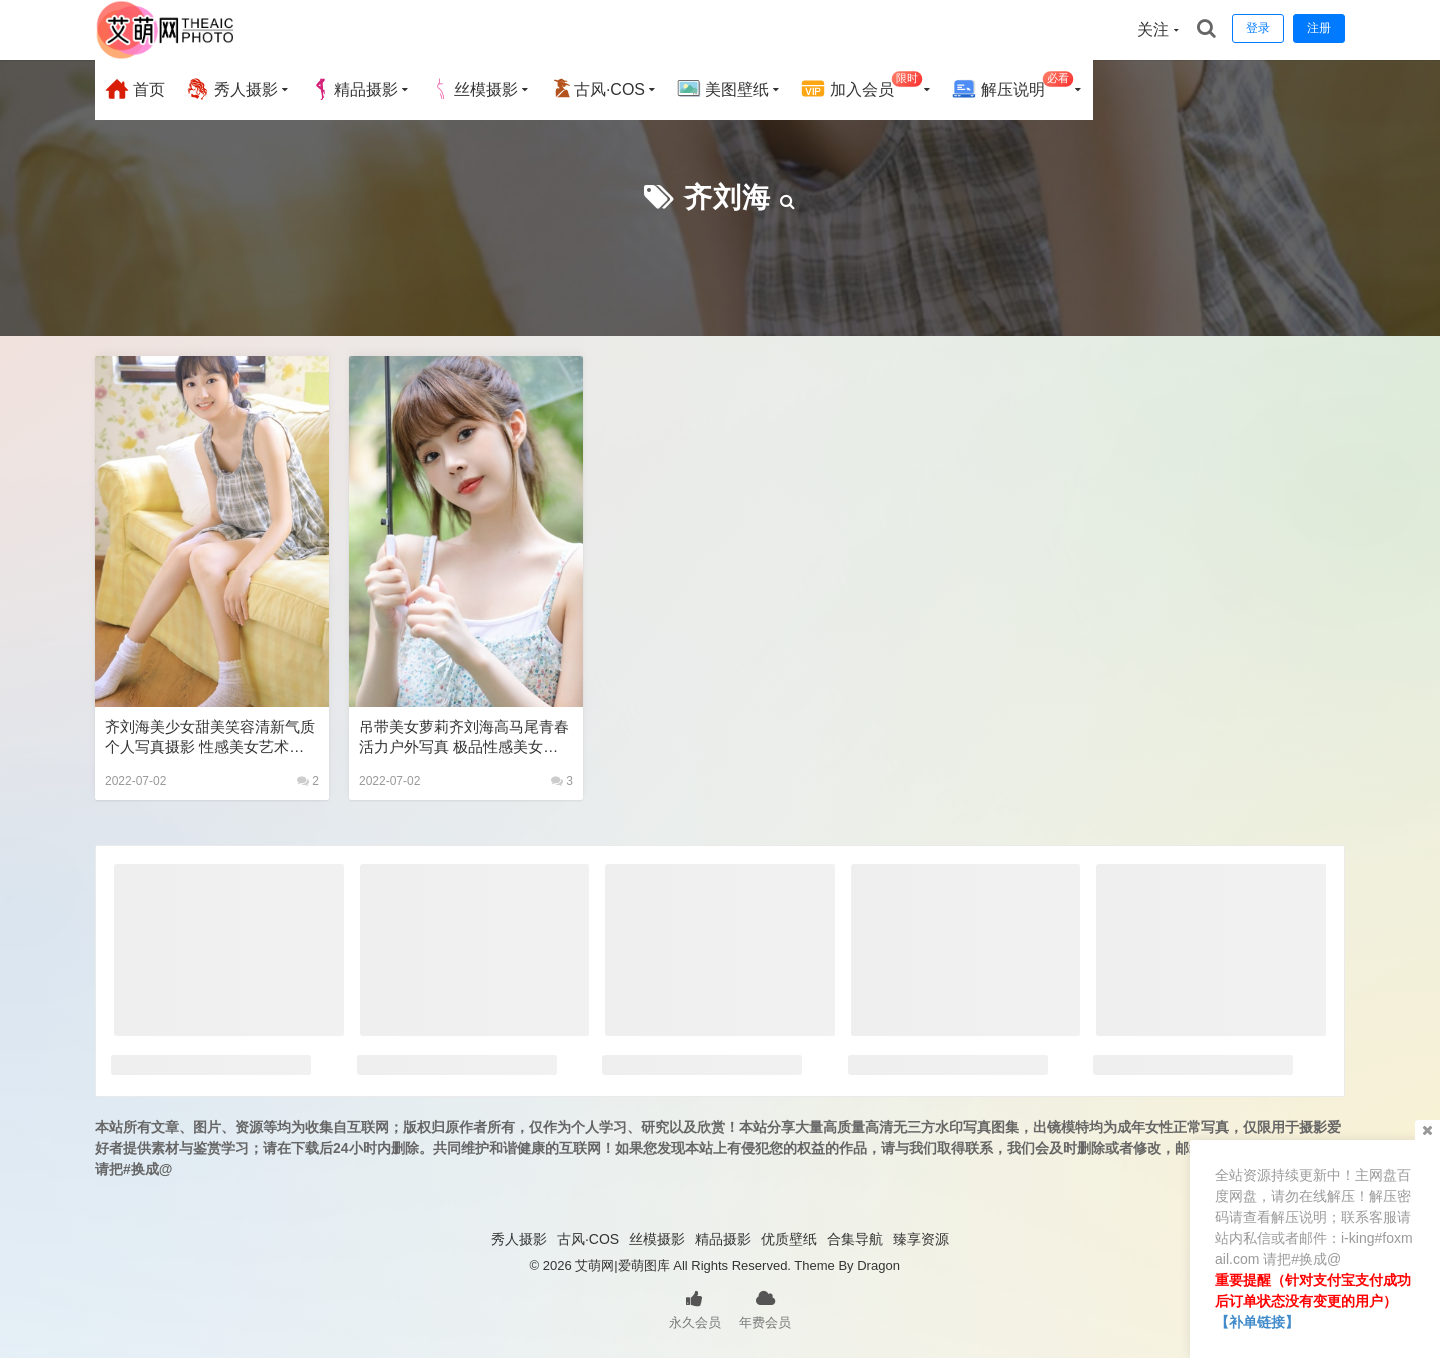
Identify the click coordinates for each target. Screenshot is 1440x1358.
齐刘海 (727, 197)
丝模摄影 (474, 89)
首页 (135, 89)
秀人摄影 (231, 89)
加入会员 (861, 86)
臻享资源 (921, 1239)
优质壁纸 (789, 1239)
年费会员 (765, 1308)
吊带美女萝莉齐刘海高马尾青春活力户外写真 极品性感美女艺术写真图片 (464, 737)
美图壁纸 (723, 89)
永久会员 (695, 1308)
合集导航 (855, 1239)
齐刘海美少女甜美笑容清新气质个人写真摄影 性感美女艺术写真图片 (210, 737)
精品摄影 (354, 89)
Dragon (878, 1265)
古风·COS (597, 89)
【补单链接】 (1257, 1322)
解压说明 (1012, 86)
